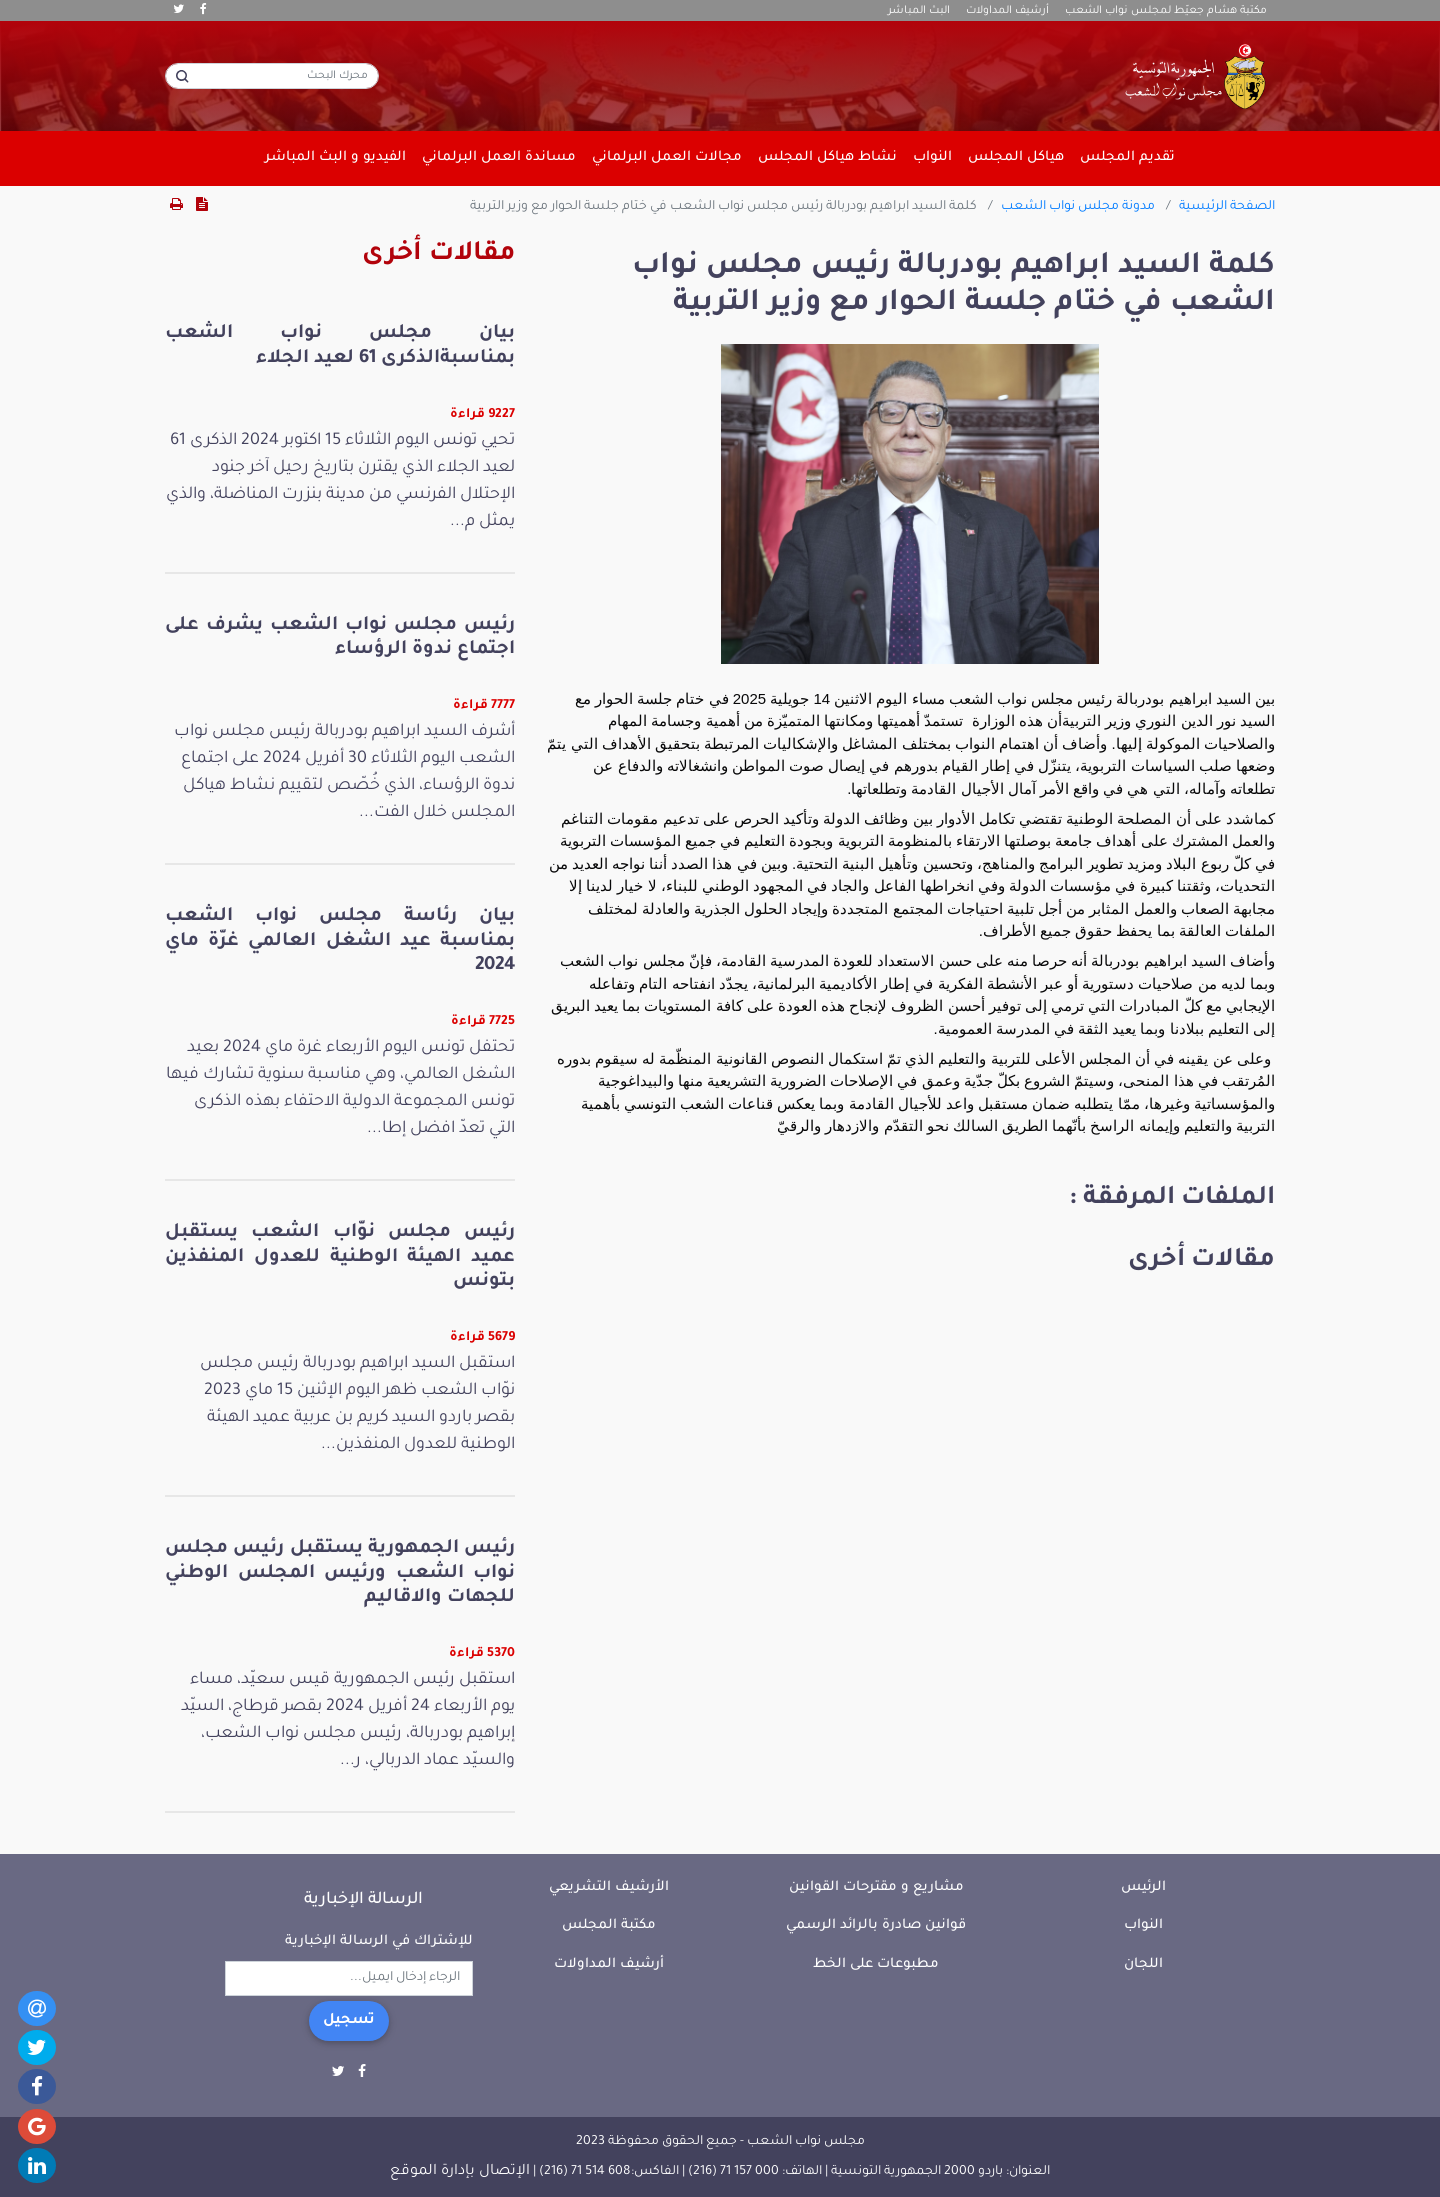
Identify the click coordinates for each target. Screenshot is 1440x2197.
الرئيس (1143, 1887)
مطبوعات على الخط (876, 1964)
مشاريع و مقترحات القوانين (876, 1887)
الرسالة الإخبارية (363, 1900)
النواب (1143, 1925)
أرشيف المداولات (1007, 11)
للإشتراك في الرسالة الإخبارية (379, 1941)
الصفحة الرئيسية (1227, 207)
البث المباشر (919, 11)
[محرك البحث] (272, 76)
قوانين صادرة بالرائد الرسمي (876, 1925)
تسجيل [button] (349, 2021)
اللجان (1143, 1964)
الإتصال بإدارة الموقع (460, 2172)
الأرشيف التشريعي (609, 1887)
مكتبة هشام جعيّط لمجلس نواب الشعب (1166, 11)
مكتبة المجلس (609, 1925)
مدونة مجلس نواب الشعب (1078, 207)
